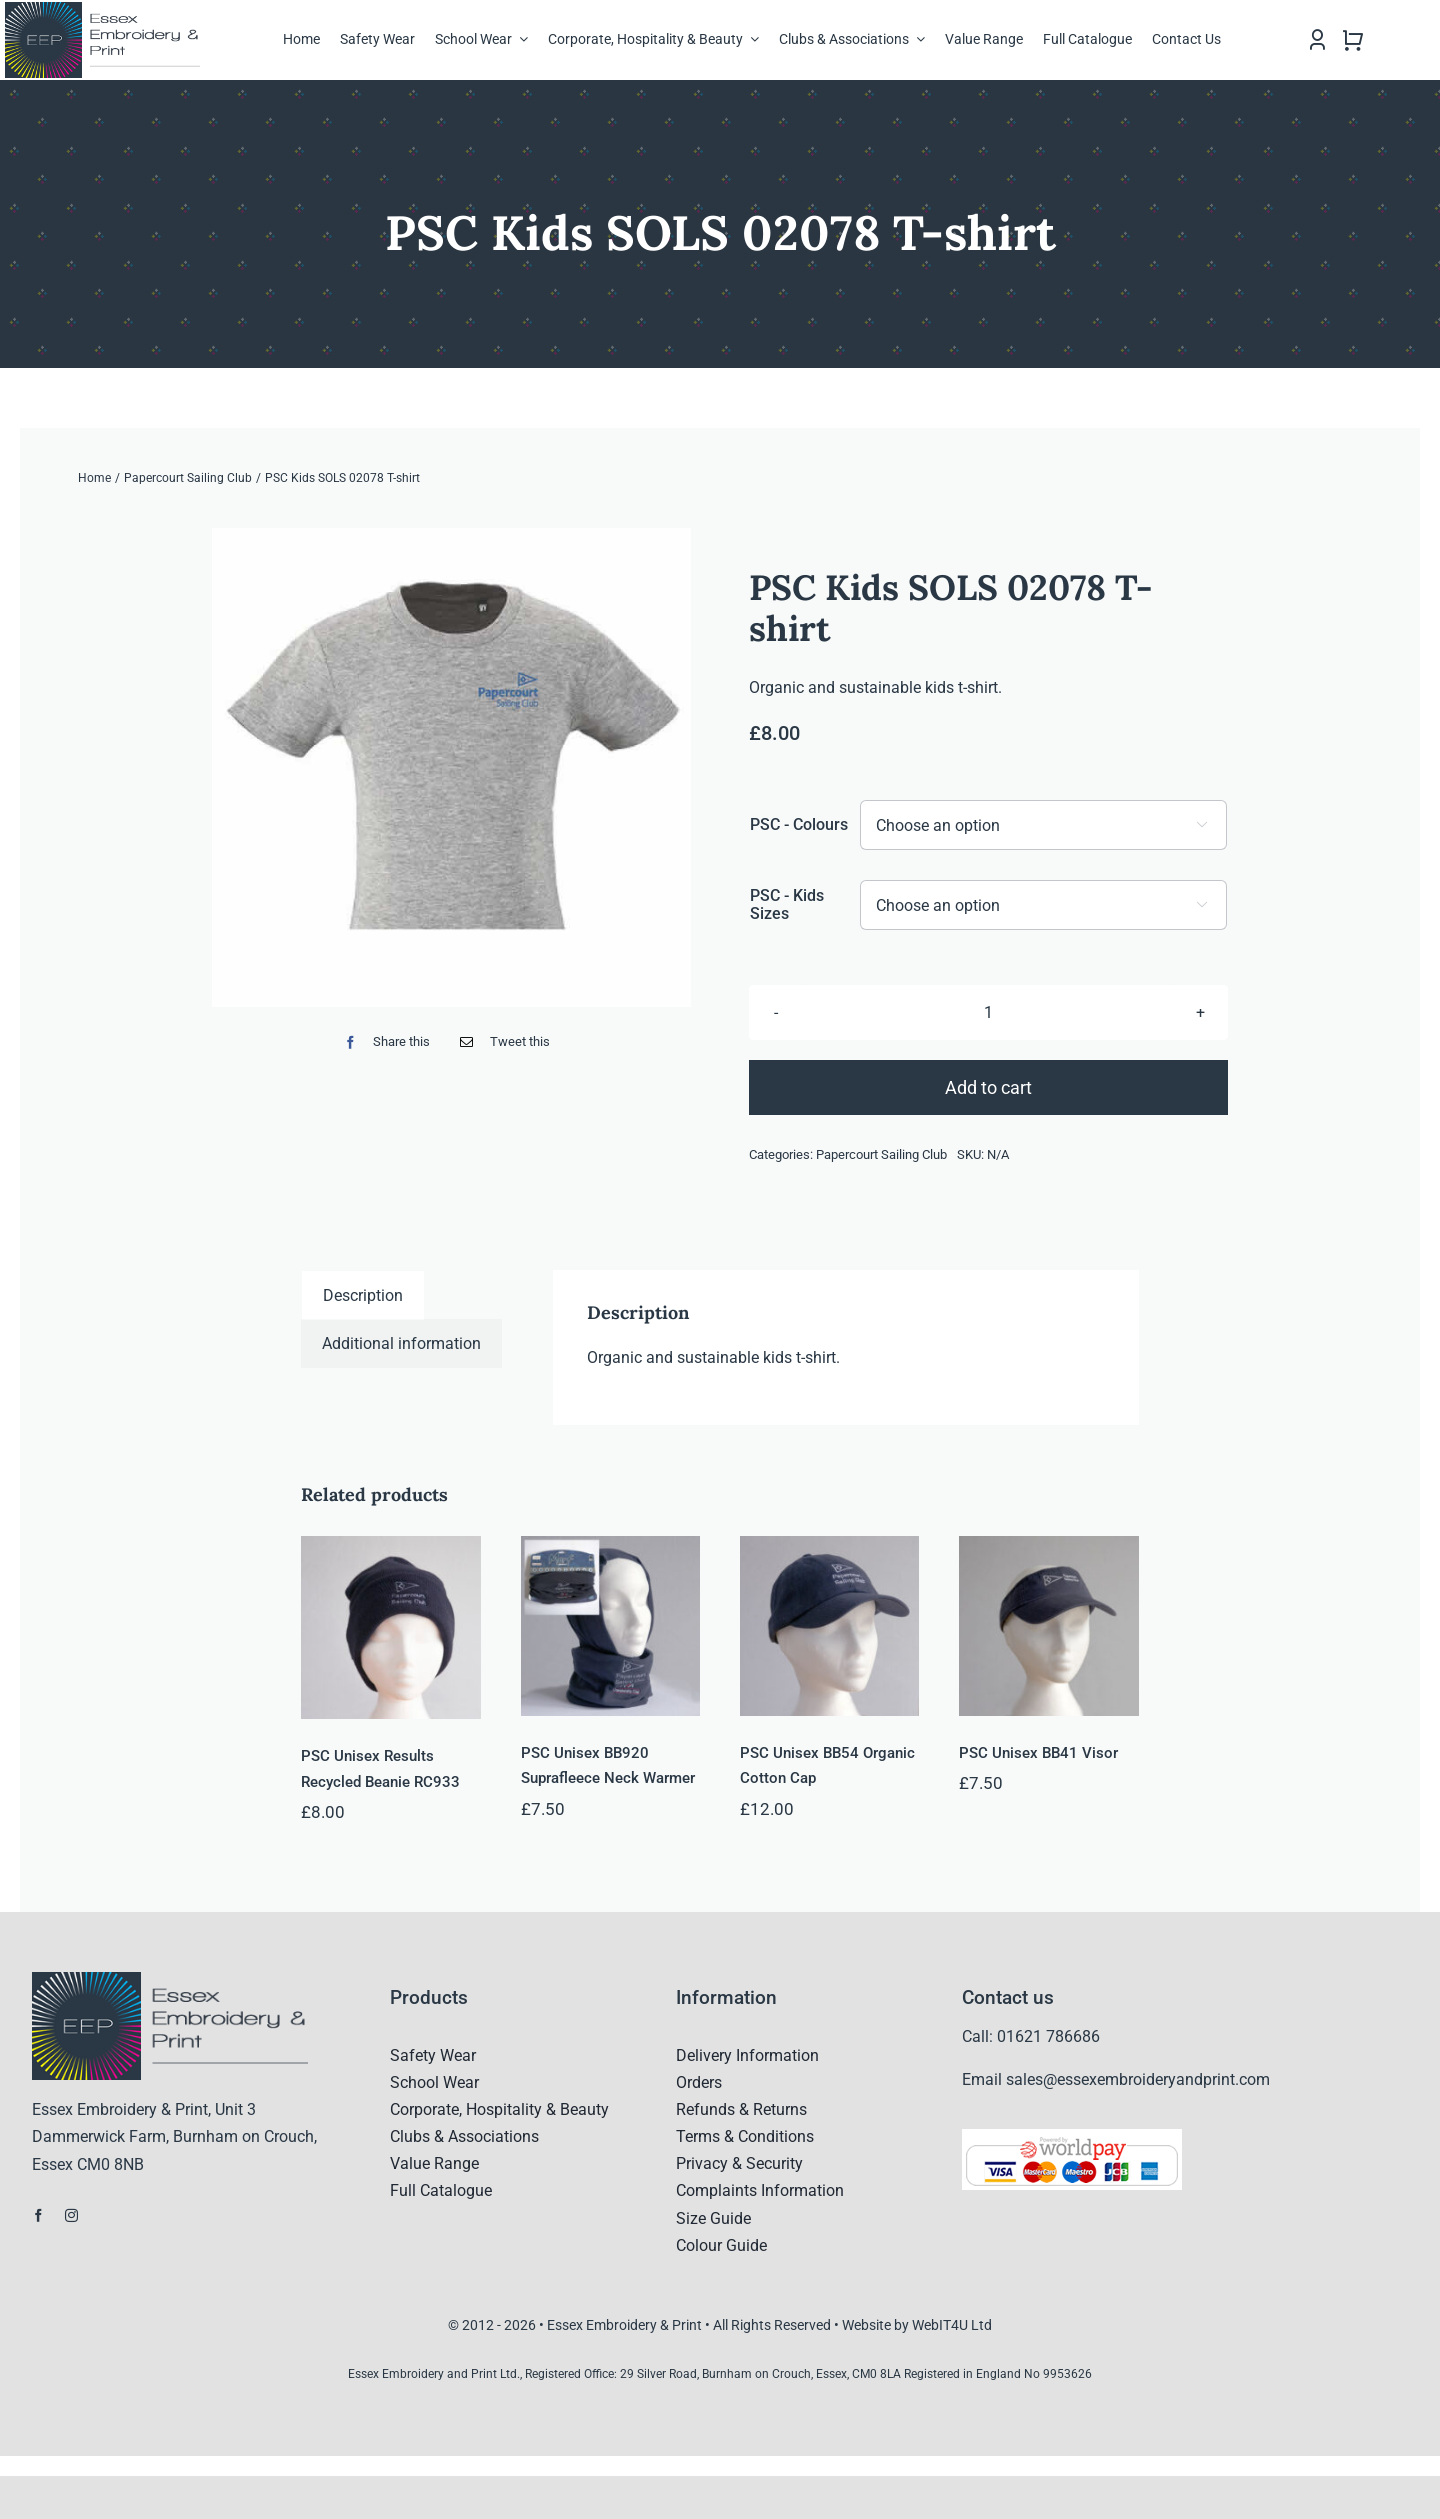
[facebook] (38, 2215)
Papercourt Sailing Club (881, 1154)
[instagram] (71, 2215)
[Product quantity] (988, 1012)
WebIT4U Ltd (952, 2325)
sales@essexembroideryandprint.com (1138, 2079)
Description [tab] (363, 1295)
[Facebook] (382, 1042)
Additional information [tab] (401, 1343)
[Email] (500, 1042)
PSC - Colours (799, 824)
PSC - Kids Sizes (787, 905)
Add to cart (988, 1087)
